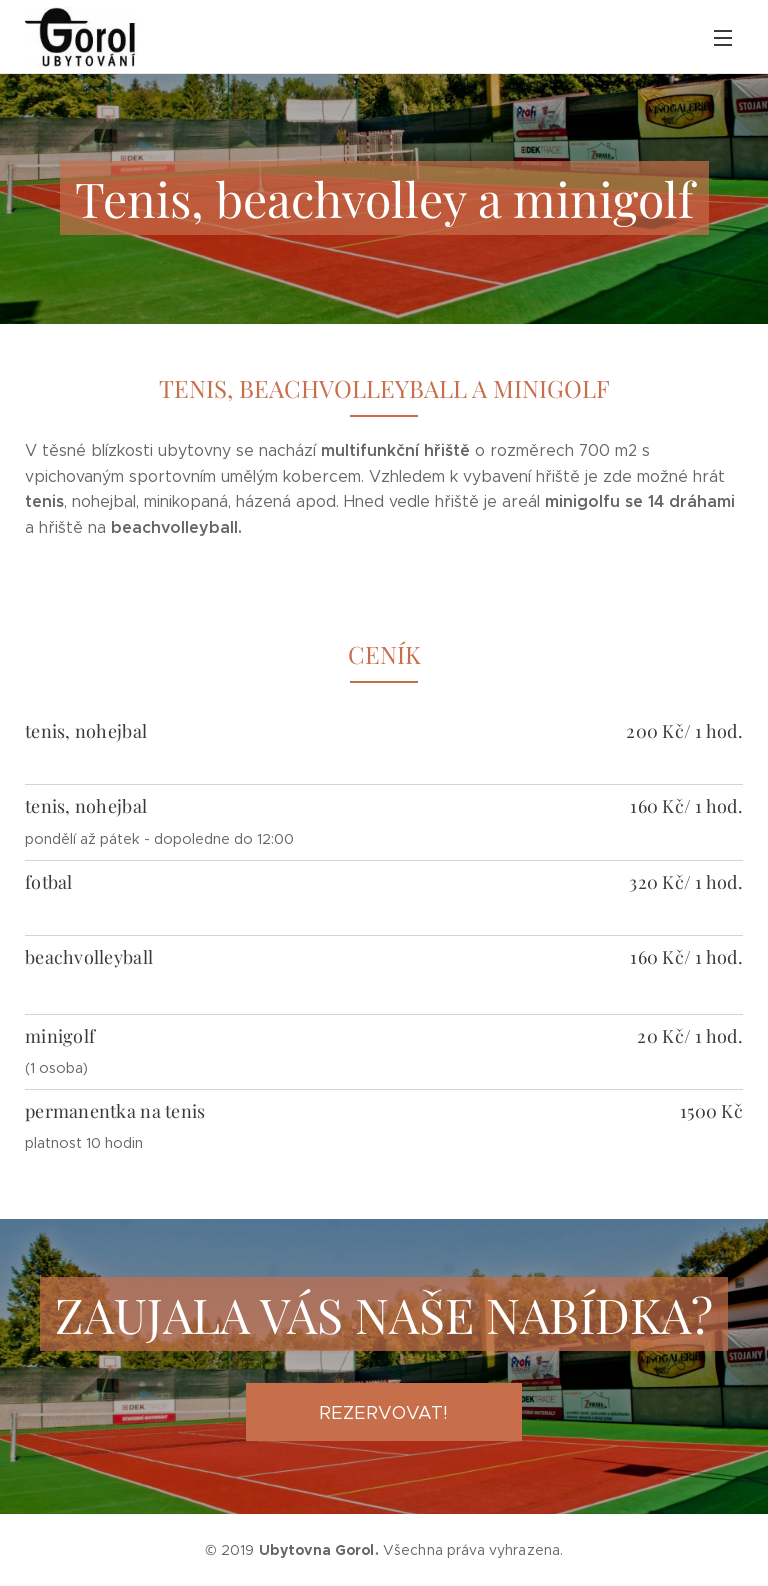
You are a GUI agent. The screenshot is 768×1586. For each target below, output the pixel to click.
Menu (723, 38)
